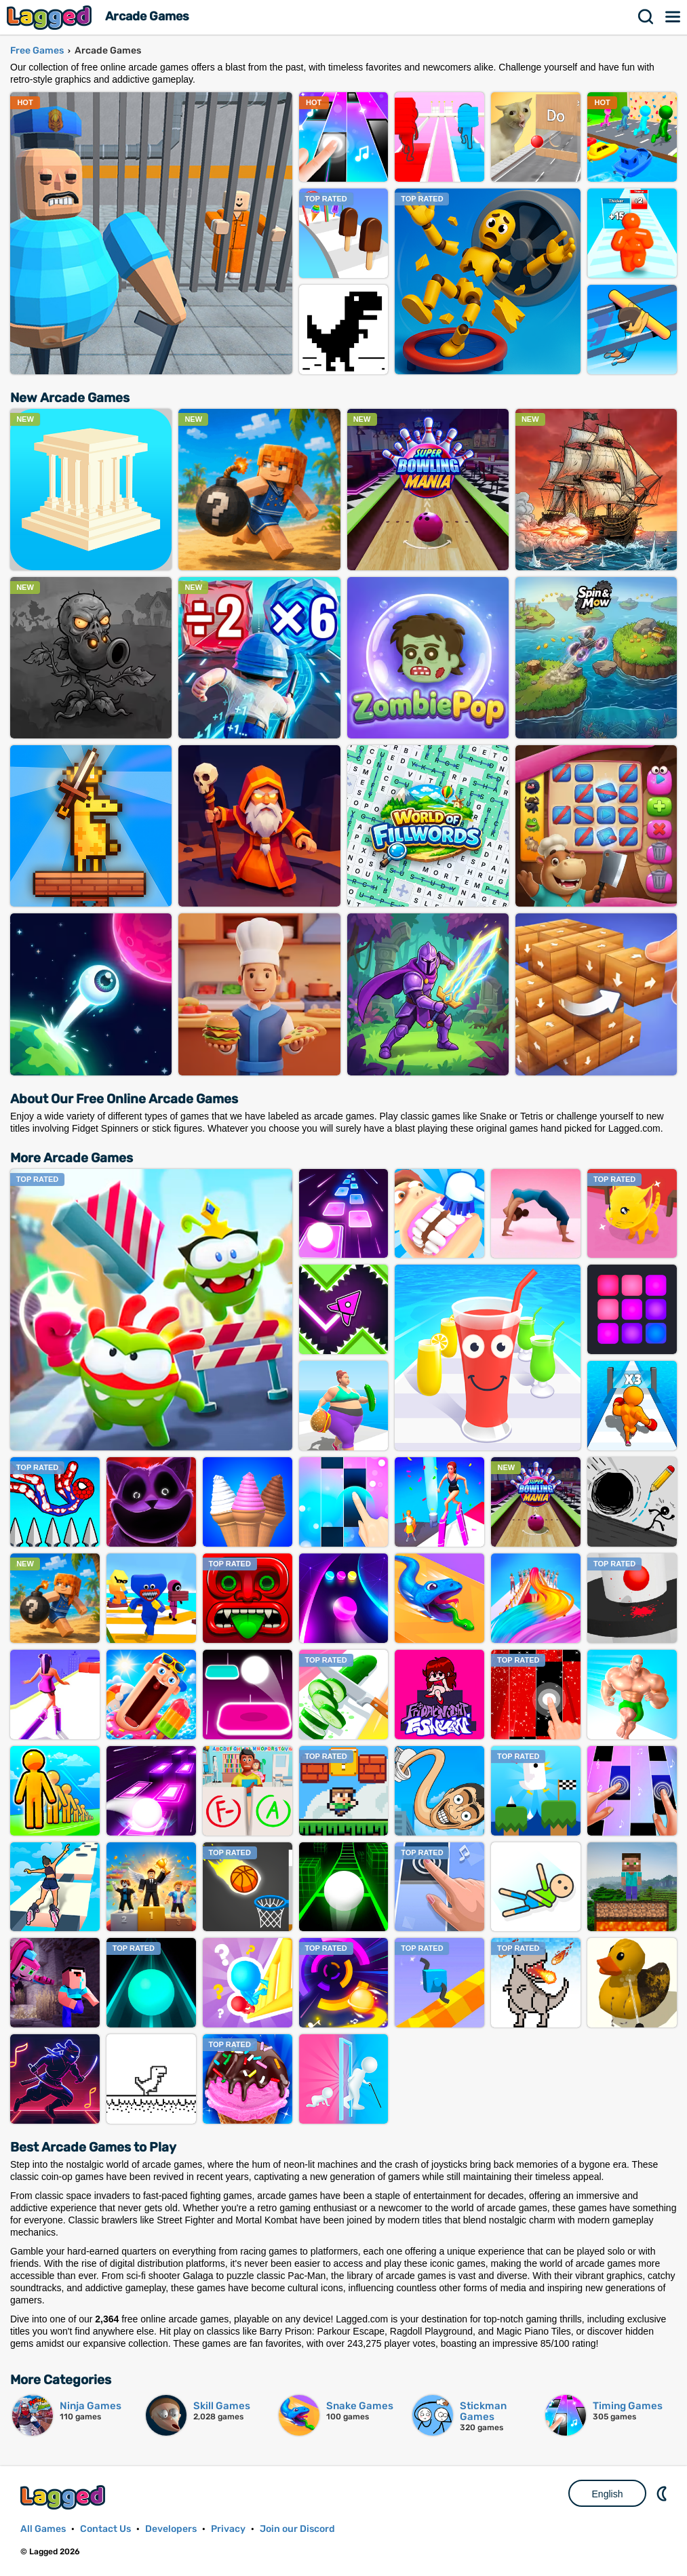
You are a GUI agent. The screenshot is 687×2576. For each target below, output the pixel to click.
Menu (673, 17)
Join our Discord (297, 2529)
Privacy (228, 2529)
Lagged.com (64, 2497)
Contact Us (105, 2529)
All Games (43, 2529)
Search (646, 17)
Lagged (51, 17)
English (607, 2494)
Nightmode (663, 2493)
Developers (171, 2529)
